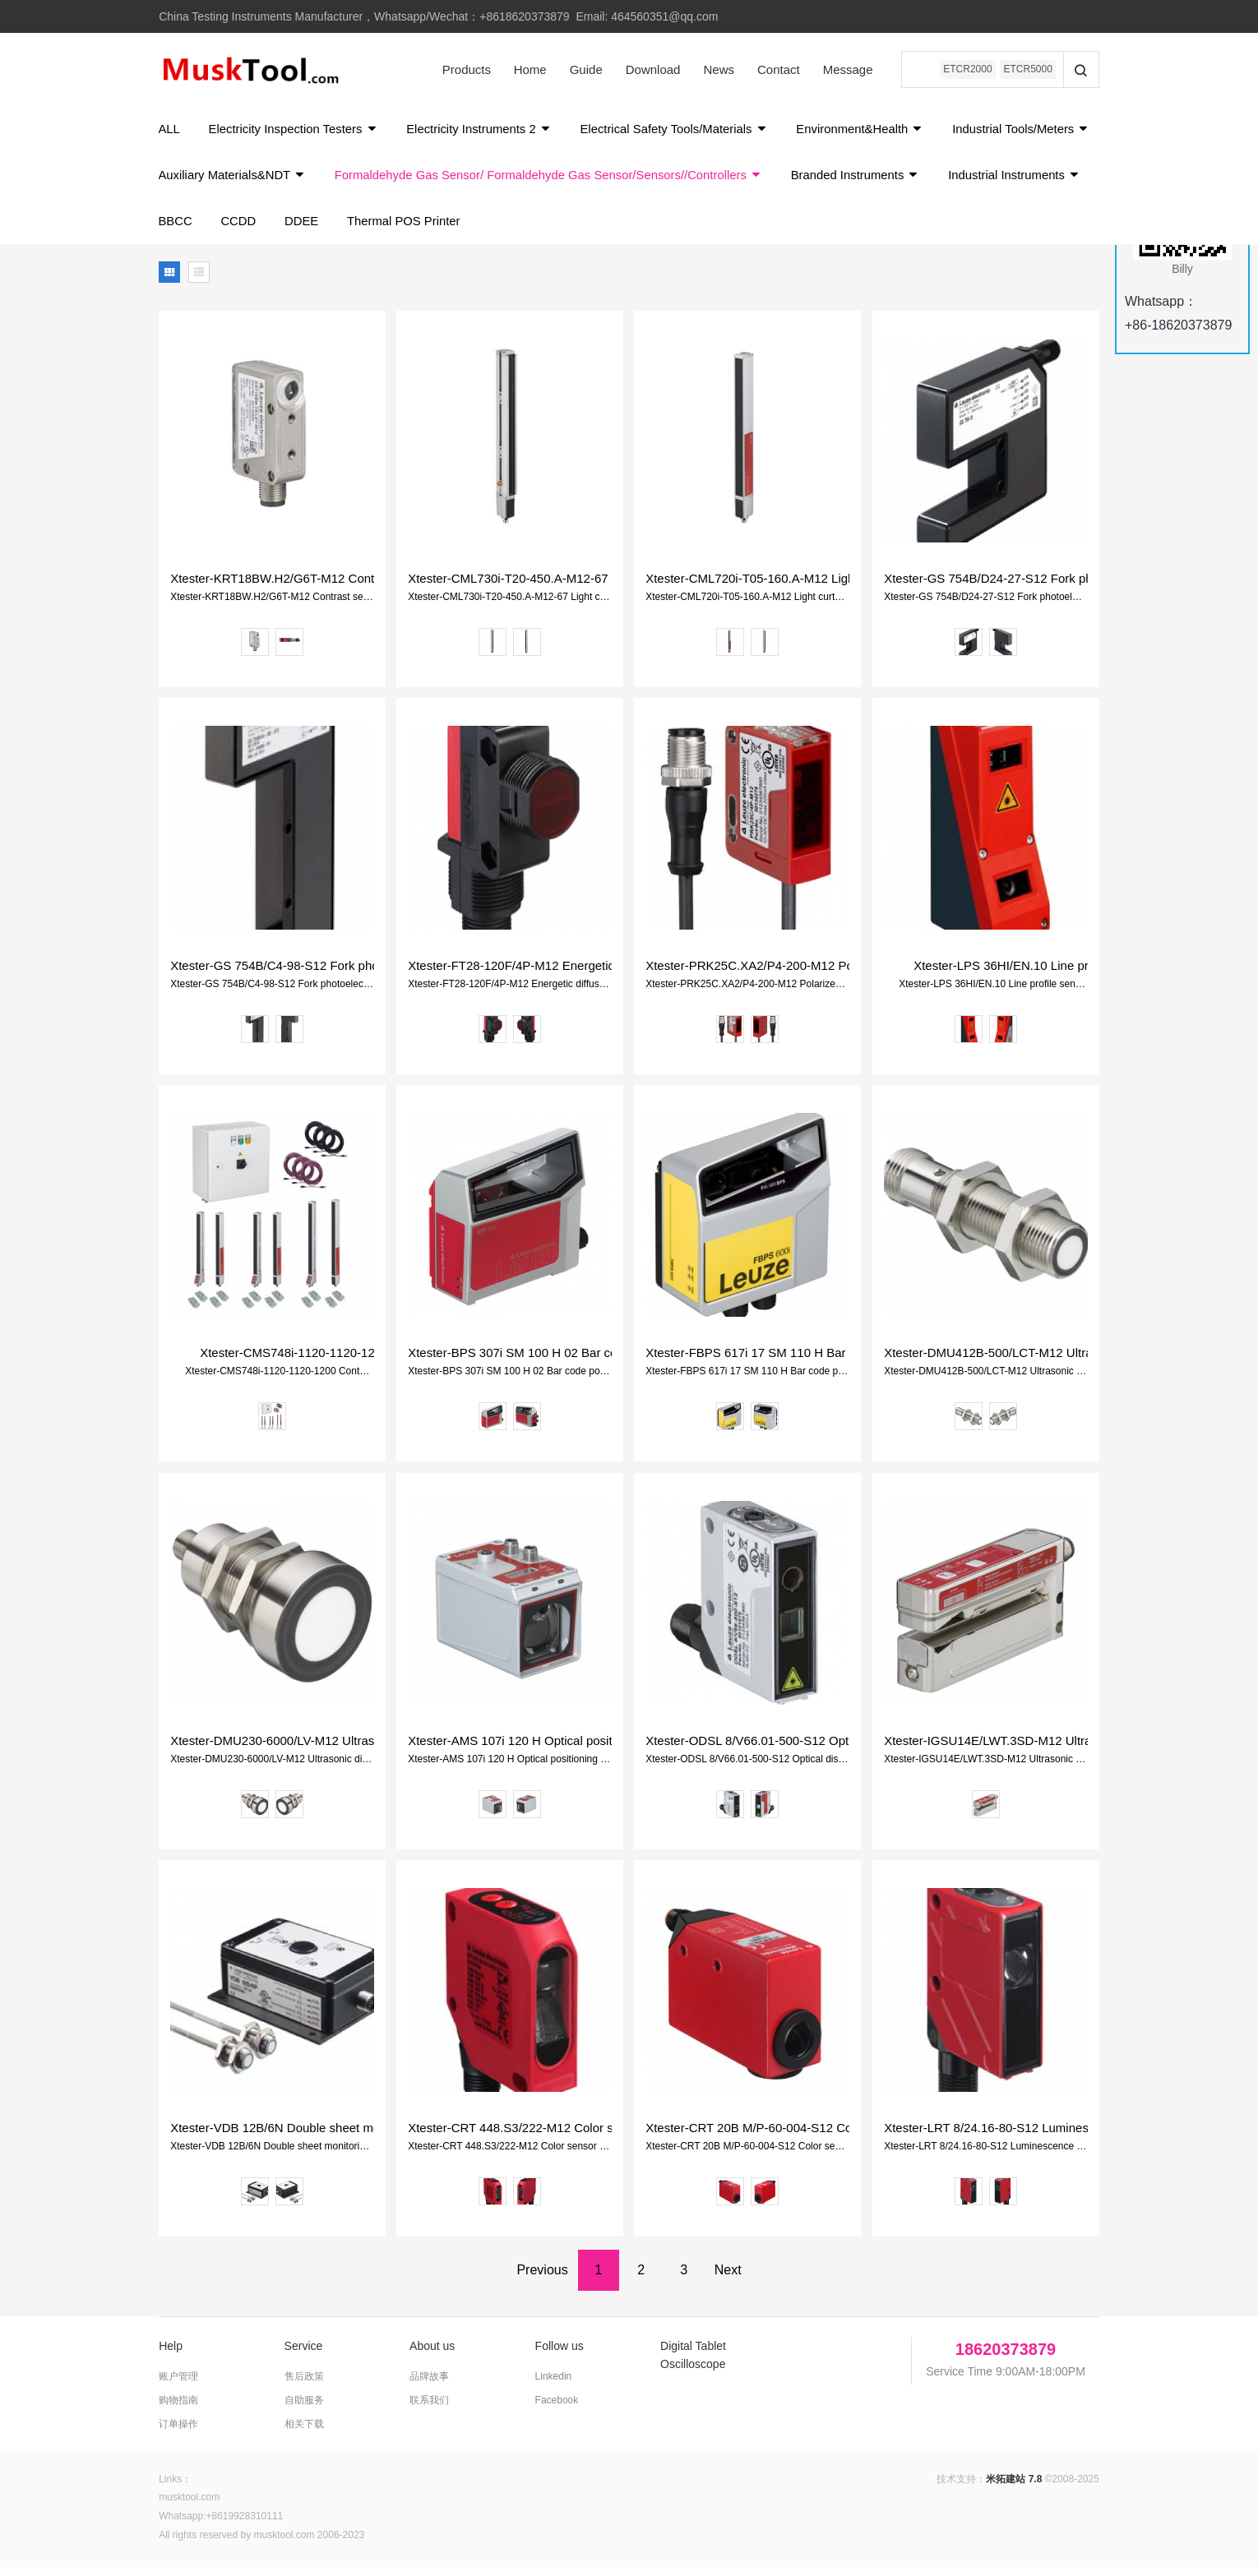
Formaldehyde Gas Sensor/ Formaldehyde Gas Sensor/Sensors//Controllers (722, 180)
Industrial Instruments (226, 229)
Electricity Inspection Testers (296, 131)
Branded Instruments (1033, 180)
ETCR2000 (965, 70)
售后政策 (304, 2385)
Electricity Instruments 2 (484, 131)
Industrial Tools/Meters (228, 180)
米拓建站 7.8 (1014, 2488)
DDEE (468, 229)
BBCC (339, 229)
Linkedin (553, 2385)
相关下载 (304, 2433)
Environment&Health (871, 131)
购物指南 (178, 2409)
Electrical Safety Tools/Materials (682, 131)
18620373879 (1005, 2358)
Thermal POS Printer (572, 229)
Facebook (557, 2409)
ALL (170, 131)
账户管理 (178, 2385)
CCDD (403, 229)
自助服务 (304, 2409)
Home (527, 69)
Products (463, 69)
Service (303, 2354)
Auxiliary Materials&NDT (401, 180)
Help (171, 2354)
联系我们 (429, 2409)
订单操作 (178, 2433)
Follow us (559, 2354)
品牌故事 (429, 2385)
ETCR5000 (1027, 70)
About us (432, 2354)
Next (728, 2279)
